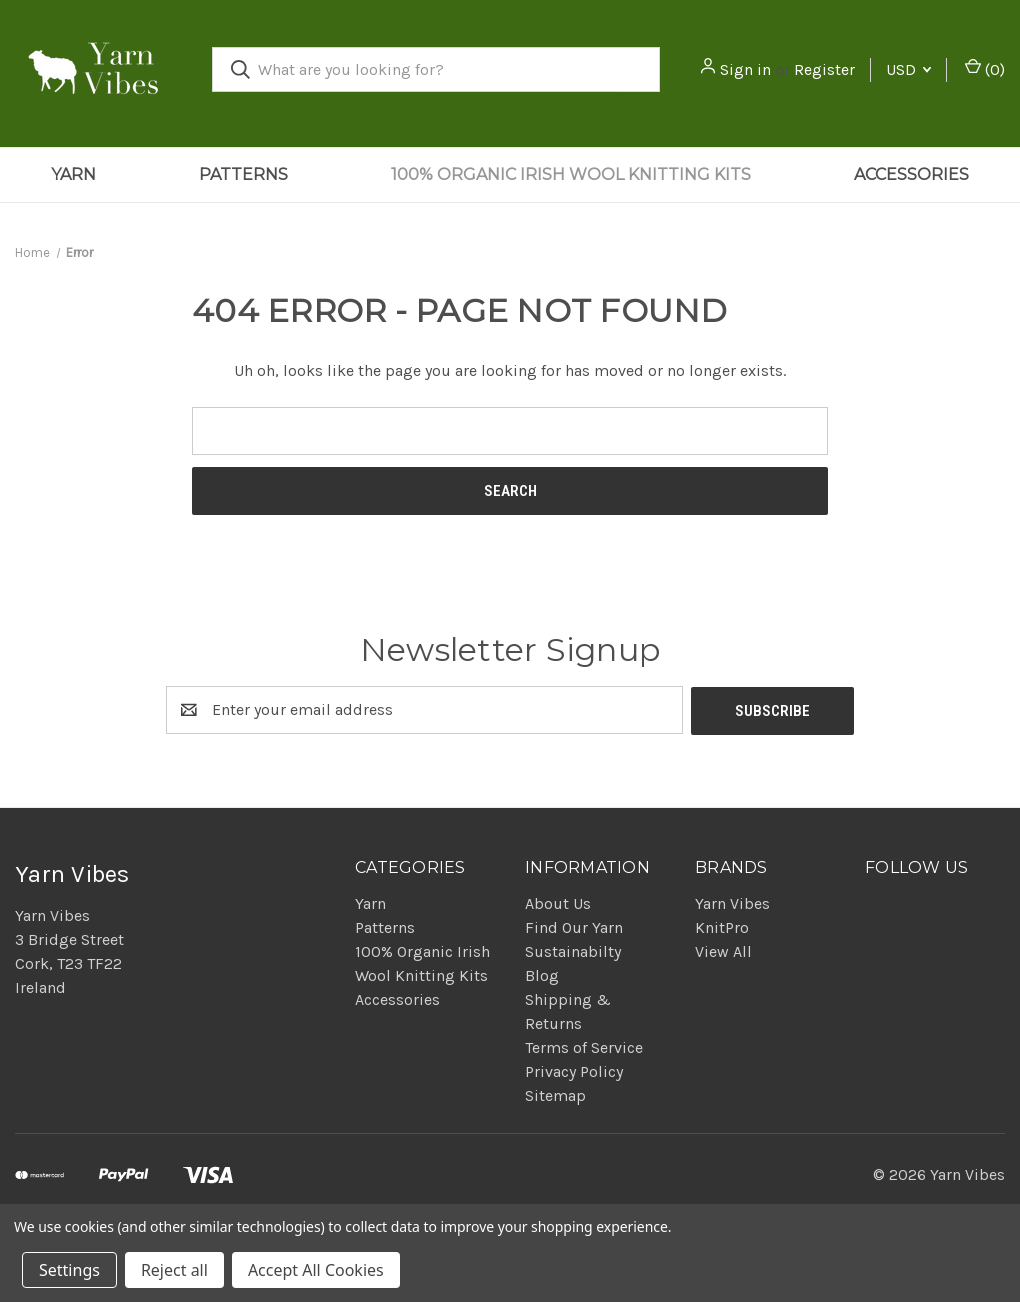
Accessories (911, 174)
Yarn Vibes (732, 902)
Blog (542, 974)
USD (908, 69)
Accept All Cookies (316, 1270)
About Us (558, 902)
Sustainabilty (573, 950)
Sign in (745, 69)
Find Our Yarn (574, 926)
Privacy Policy (574, 1070)
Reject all (174, 1270)
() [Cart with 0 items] (985, 68)
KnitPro (722, 926)
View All (723, 950)
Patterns (243, 174)
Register (824, 69)
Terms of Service (584, 1046)
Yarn (73, 174)
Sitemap (555, 1094)
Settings (69, 1270)
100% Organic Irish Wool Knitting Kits (571, 174)
